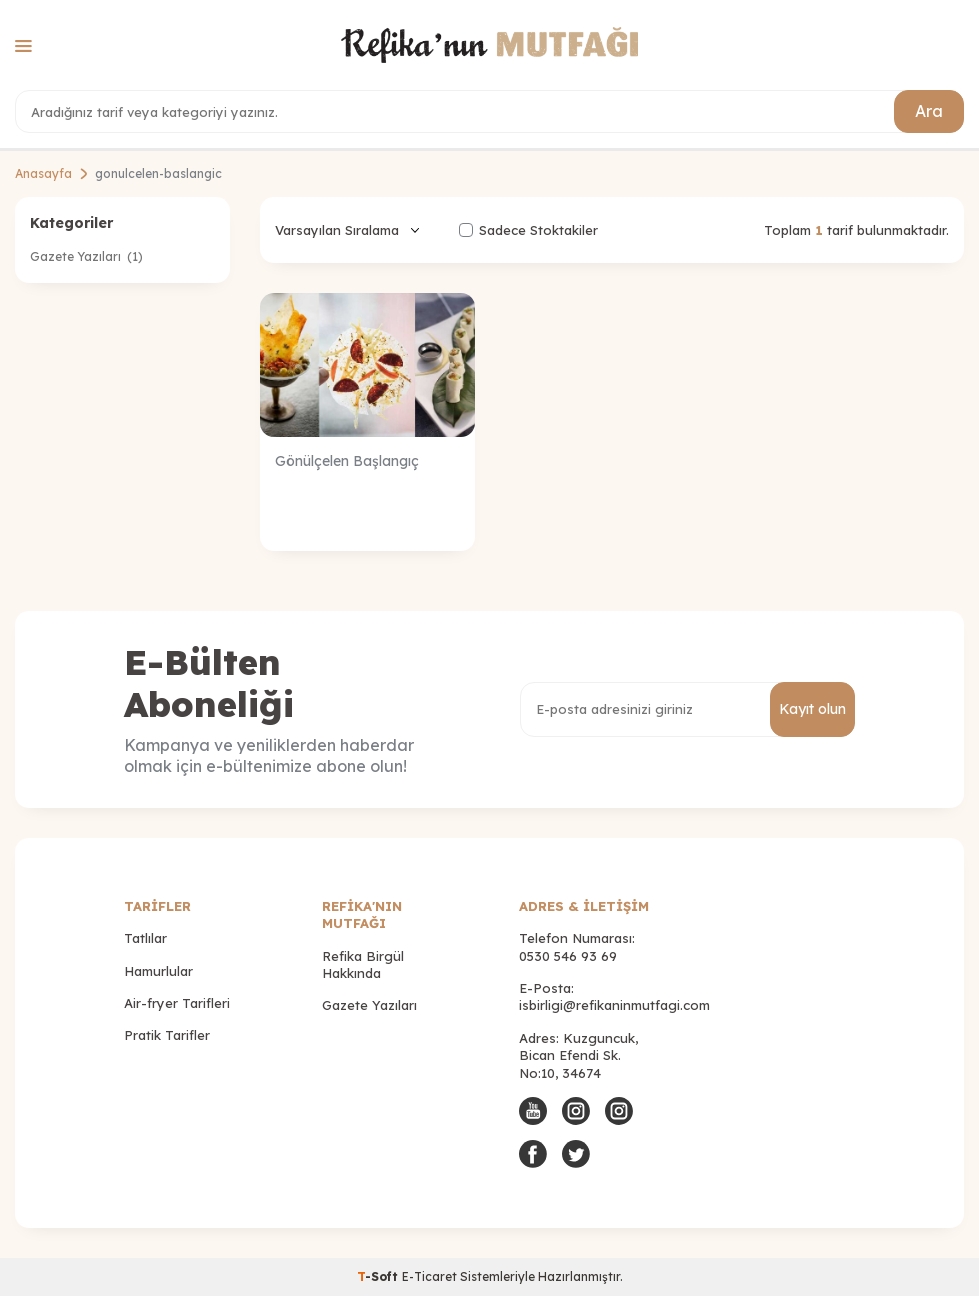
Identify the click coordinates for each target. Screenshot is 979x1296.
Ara (929, 111)
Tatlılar (145, 938)
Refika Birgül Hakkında (363, 964)
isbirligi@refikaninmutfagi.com (614, 1005)
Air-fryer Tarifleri (177, 1003)
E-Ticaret (429, 1276)
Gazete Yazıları (86, 256)
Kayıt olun (812, 709)
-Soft (379, 1276)
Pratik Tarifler (167, 1035)
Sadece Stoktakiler (528, 230)
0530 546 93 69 (568, 956)
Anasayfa (43, 173)
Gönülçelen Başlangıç (347, 461)
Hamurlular (158, 971)
